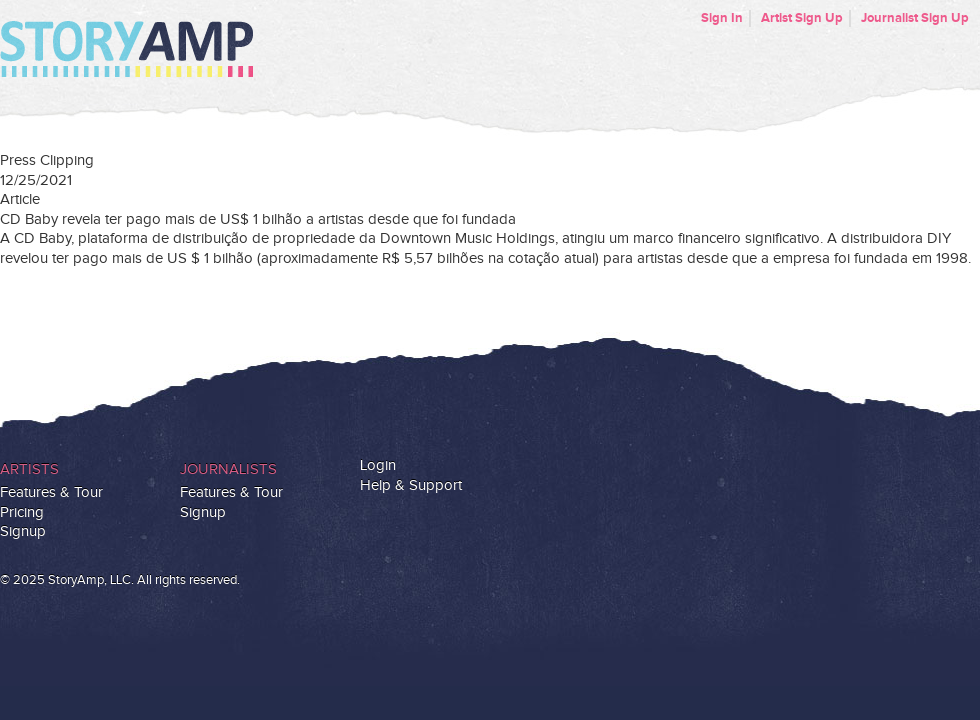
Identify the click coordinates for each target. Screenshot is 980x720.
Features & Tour (51, 492)
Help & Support (411, 485)
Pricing (22, 512)
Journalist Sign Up (915, 18)
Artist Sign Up (802, 18)
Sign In (722, 18)
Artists (29, 469)
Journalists (228, 469)
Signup (23, 531)
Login (378, 465)
